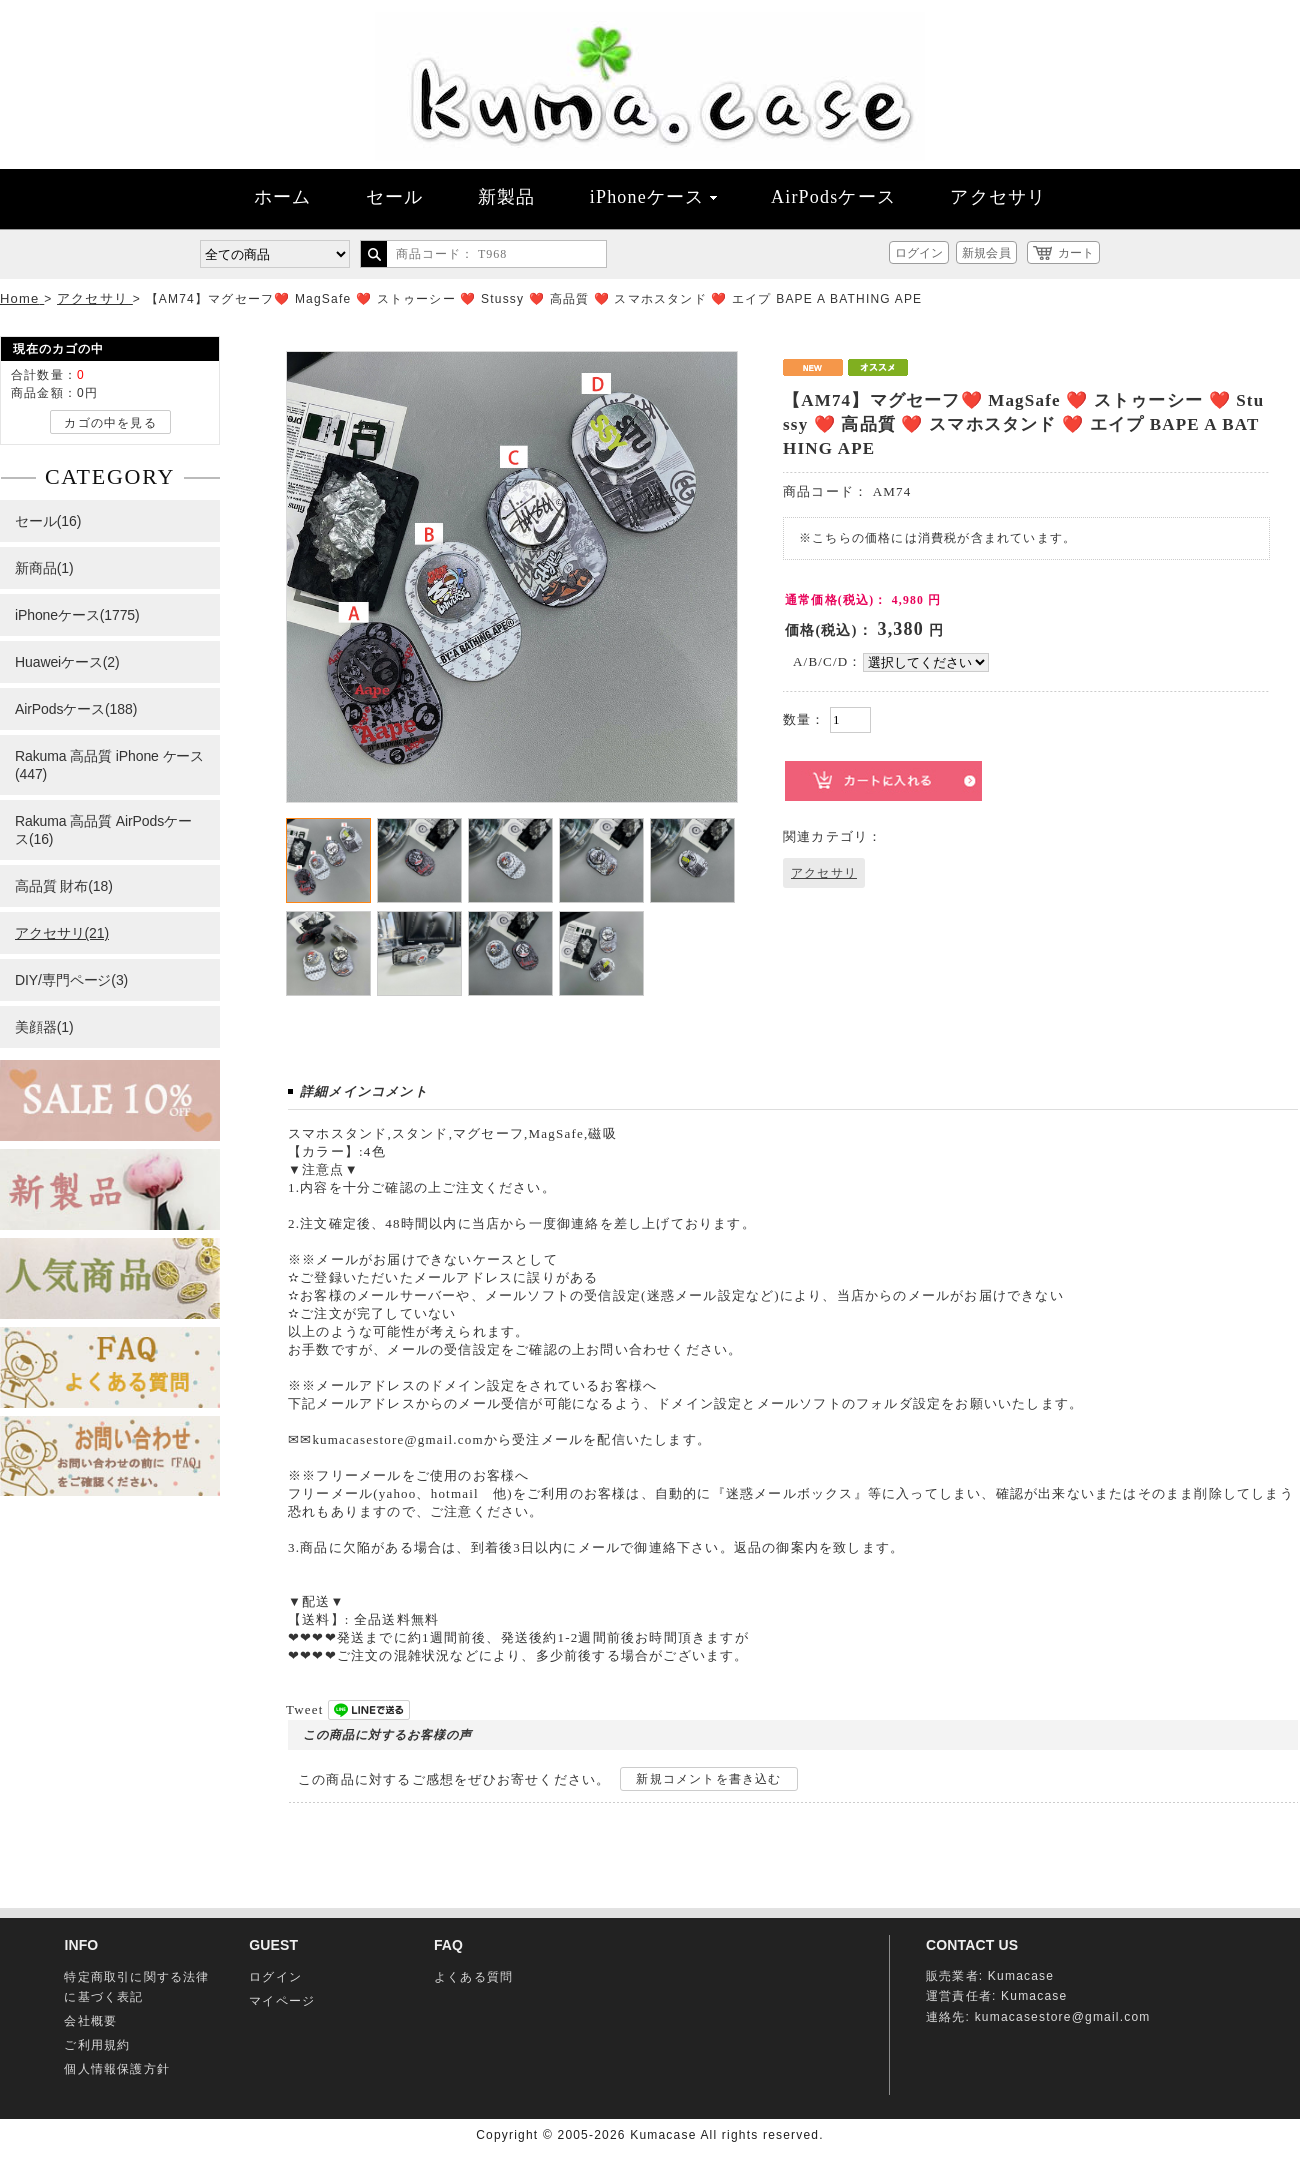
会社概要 (90, 2021)
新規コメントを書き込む (708, 1779)
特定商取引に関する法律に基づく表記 (136, 1987)
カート (1076, 253)
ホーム (283, 197)
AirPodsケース (833, 197)
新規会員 (986, 253)
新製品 (507, 197)
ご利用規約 (97, 2045)
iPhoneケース (653, 197)
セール (395, 197)
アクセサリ (998, 197)
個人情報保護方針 (117, 2069)
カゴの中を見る (110, 423)
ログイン (919, 253)
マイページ (282, 2001)
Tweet (305, 1709)
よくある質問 (473, 1977)
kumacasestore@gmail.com (1063, 2017)
